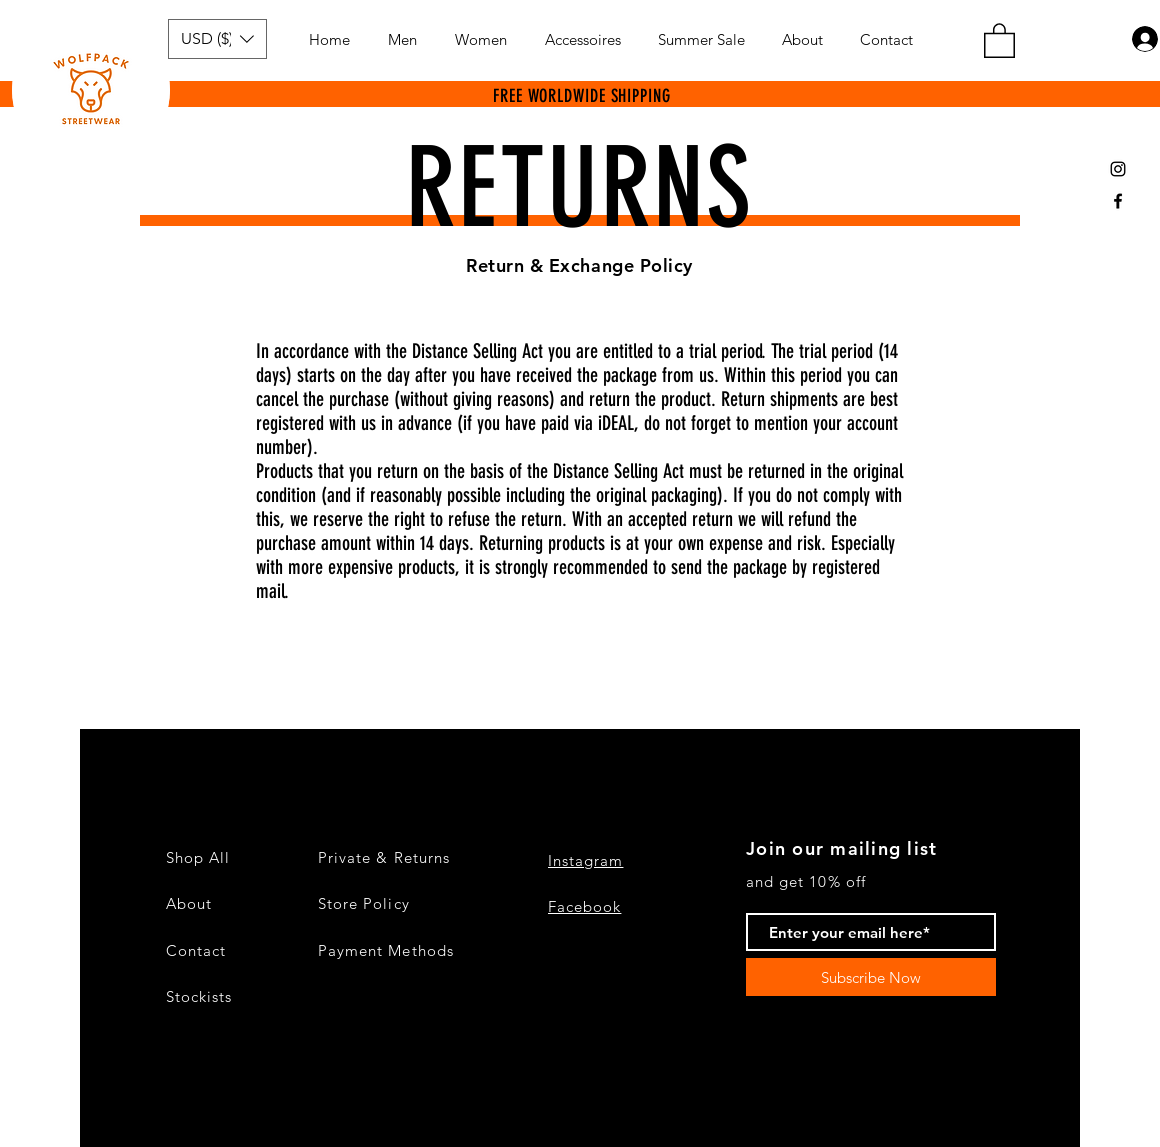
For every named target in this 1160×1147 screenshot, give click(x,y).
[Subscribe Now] (871, 977)
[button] (217, 39)
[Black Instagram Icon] (1118, 169)
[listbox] (217, 39)
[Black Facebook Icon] (1118, 201)
